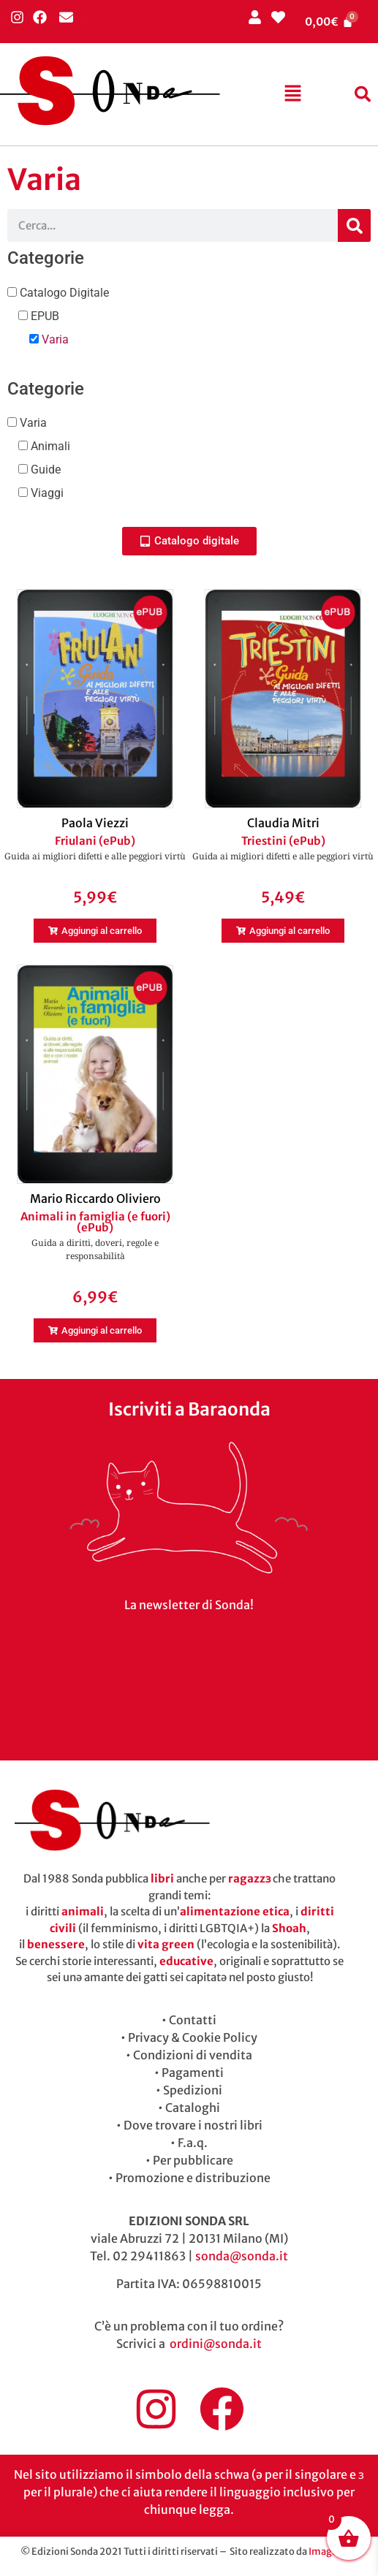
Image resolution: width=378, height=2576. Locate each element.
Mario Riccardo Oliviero (95, 1198)
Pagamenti (193, 2072)
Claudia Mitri (283, 823)
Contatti (192, 2020)
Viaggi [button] (46, 493)
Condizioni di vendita (192, 2055)
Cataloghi (192, 2107)
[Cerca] (354, 225)
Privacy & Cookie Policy (192, 2037)
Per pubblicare (193, 2160)
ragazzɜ (249, 1878)
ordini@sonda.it (216, 2343)
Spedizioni (192, 2090)
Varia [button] (54, 339)
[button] (292, 94)
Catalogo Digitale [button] (63, 293)
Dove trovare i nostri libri (193, 2125)
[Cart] (329, 21)
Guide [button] (44, 469)
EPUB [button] (43, 316)
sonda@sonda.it (241, 2256)
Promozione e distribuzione (193, 2177)
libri (162, 1878)
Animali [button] (49, 446)
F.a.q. (193, 2142)
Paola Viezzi (95, 823)
